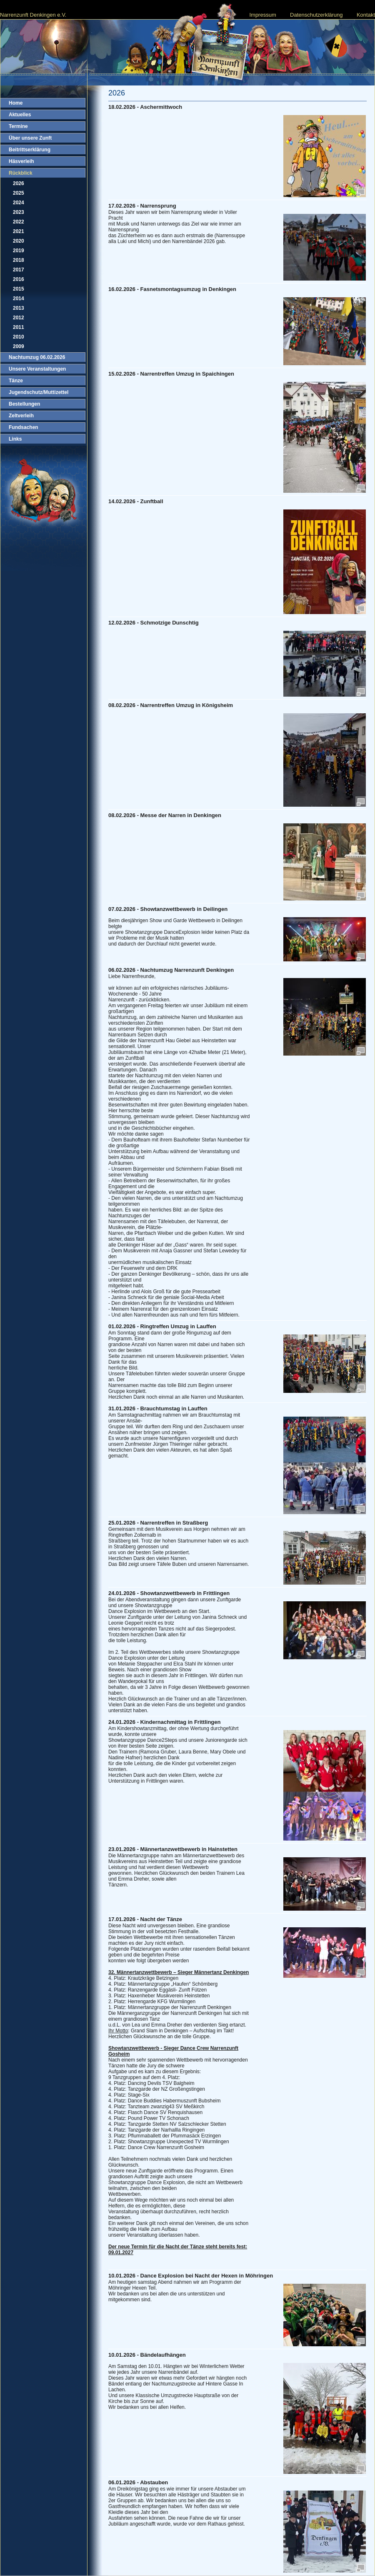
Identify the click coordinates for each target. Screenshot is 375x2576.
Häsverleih (21, 161)
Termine (18, 126)
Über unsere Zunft (30, 138)
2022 (18, 222)
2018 (18, 260)
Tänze (16, 381)
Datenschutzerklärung (316, 15)
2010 (18, 337)
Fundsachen (23, 427)
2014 (18, 298)
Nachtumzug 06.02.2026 (37, 357)
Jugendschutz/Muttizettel (38, 392)
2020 (18, 241)
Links (15, 439)
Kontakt (366, 15)
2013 (18, 308)
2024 (18, 203)
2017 (18, 270)
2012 (18, 318)
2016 (18, 279)
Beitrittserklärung (29, 150)
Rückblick (20, 173)
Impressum (262, 15)
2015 (18, 289)
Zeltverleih (21, 416)
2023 (18, 212)
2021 (18, 231)
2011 (18, 327)
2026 (18, 183)
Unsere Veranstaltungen (37, 369)
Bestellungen (24, 404)
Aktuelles (20, 115)
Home (15, 103)
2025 (18, 193)
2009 (18, 346)
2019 (18, 250)
